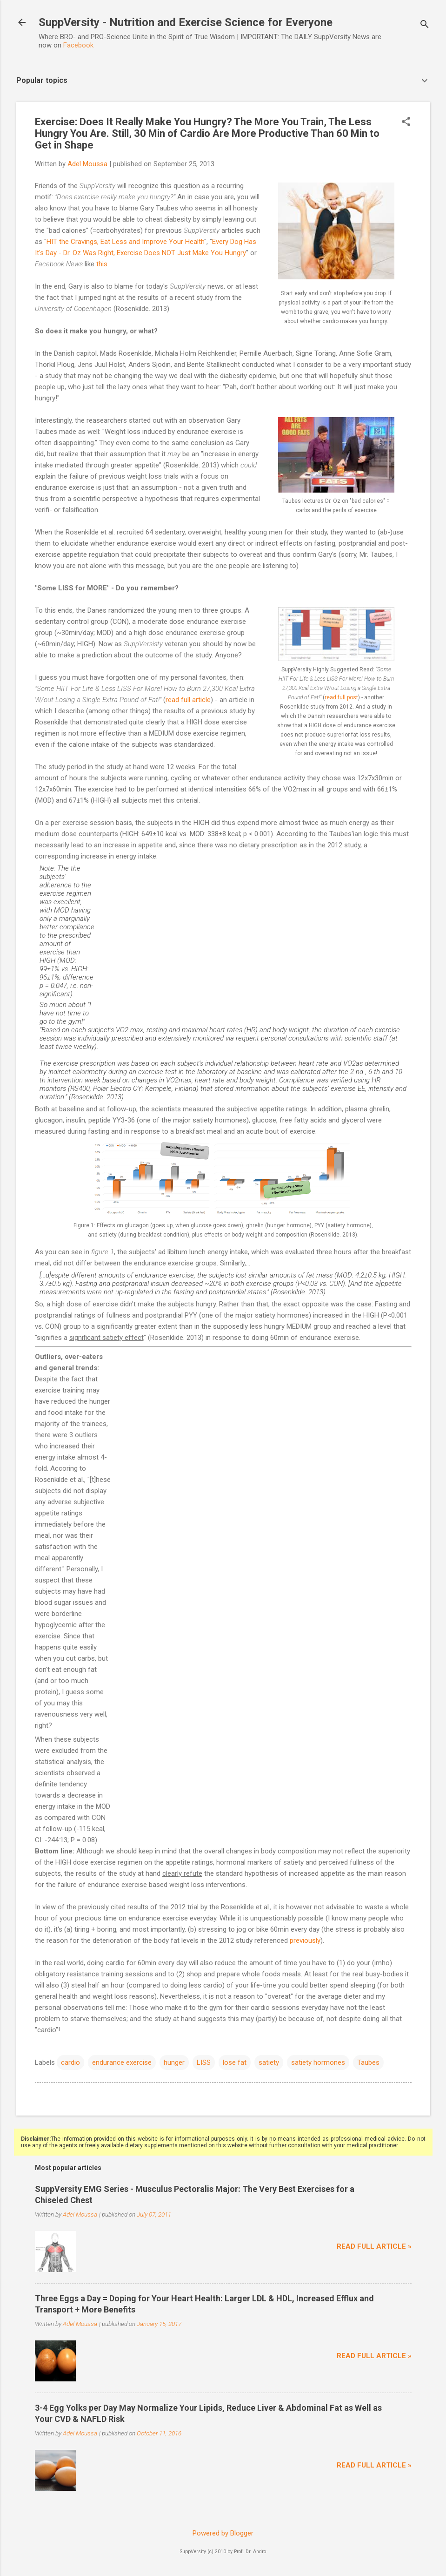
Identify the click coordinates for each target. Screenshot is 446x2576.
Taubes (368, 2062)
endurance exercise (122, 2062)
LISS (204, 2062)
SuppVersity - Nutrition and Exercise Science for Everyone (186, 22)
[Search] (424, 25)
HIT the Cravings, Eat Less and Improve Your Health (125, 241)
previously (305, 1940)
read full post (341, 697)
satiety (269, 2062)
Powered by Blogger (223, 2533)
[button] (406, 122)
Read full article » (374, 2246)
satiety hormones (318, 2062)
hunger (174, 2062)
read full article (188, 700)
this (101, 264)
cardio (70, 2062)
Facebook (78, 45)
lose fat (234, 2062)
